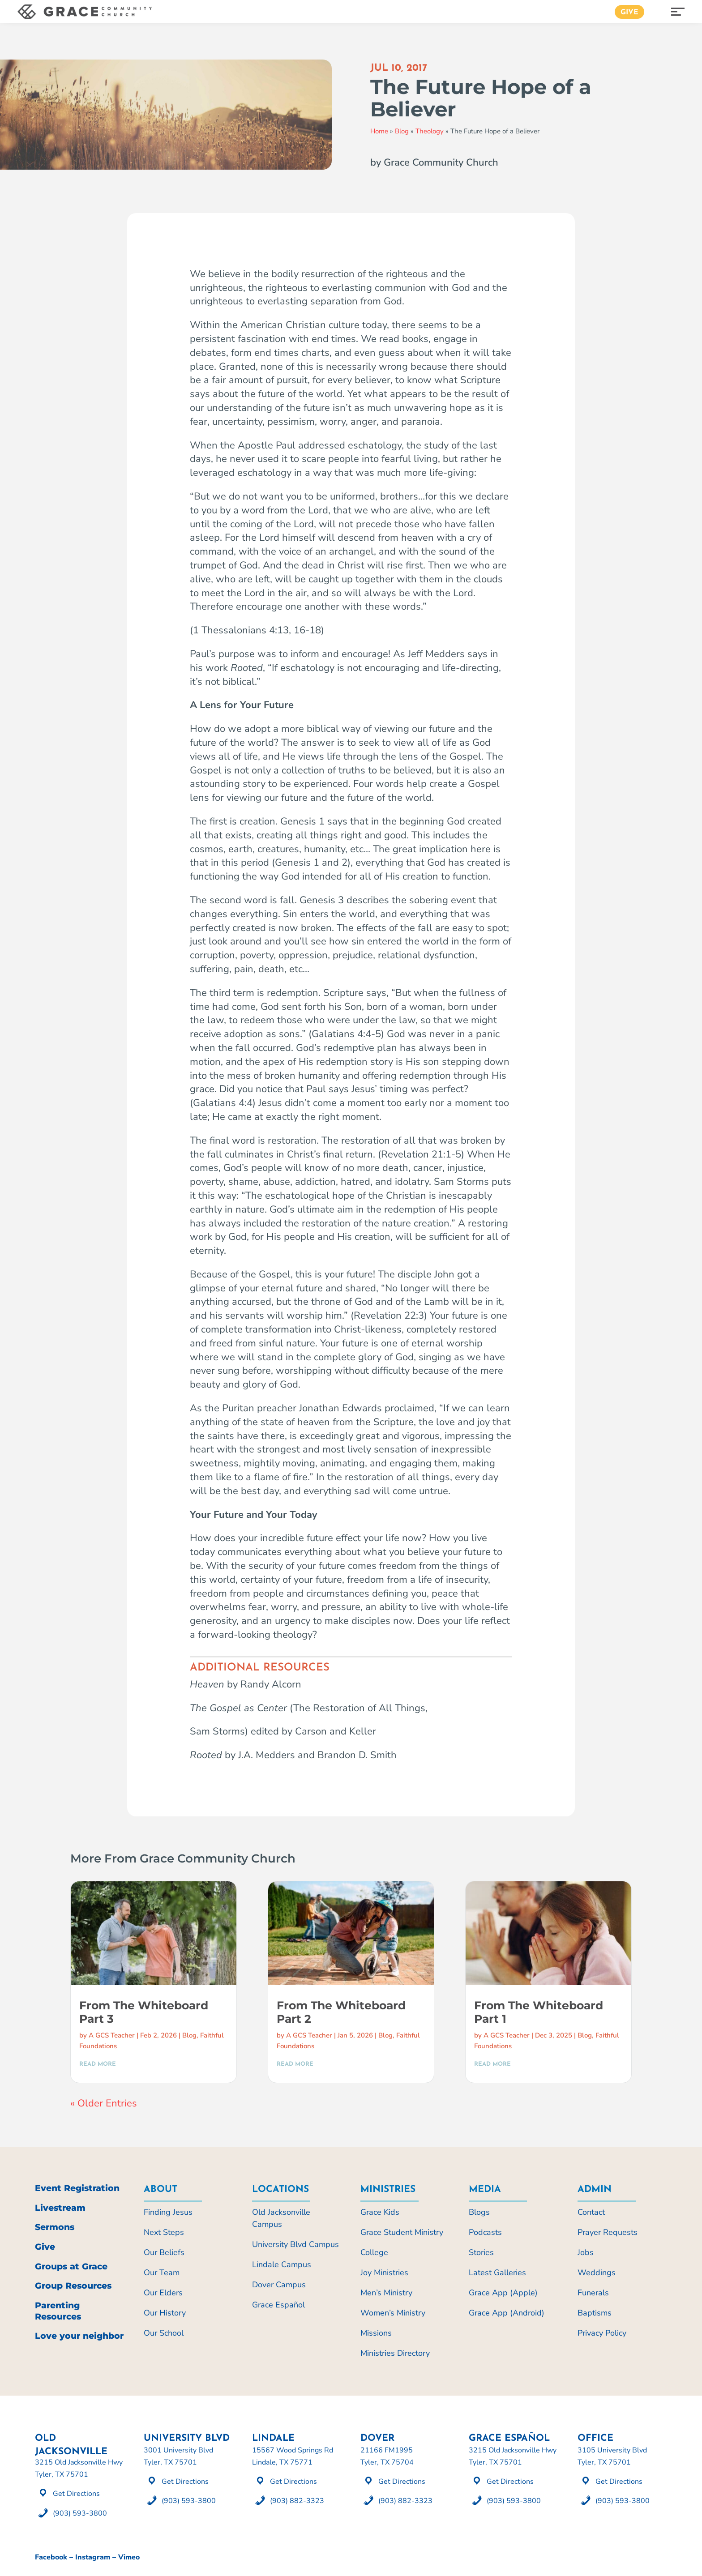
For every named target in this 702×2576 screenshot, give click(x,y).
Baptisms (595, 2312)
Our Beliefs (164, 2252)
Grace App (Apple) (503, 2292)
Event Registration (77, 2188)
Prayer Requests (608, 2232)
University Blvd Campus (295, 2244)
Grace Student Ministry (401, 2232)
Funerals (593, 2292)
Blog (402, 131)
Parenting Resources (58, 2311)
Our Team (162, 2272)
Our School (164, 2333)
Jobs (586, 2252)
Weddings (597, 2272)
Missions (376, 2333)
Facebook (51, 2557)
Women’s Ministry (392, 2312)
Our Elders (163, 2292)
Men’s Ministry (386, 2292)
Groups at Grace (71, 2266)
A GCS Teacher (112, 2035)
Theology (429, 131)
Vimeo (129, 2557)
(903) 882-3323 (297, 2501)
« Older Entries (103, 2103)
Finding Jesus (168, 2212)
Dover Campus (279, 2284)
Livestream (60, 2208)
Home (379, 131)
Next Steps (164, 2232)
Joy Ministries (384, 2272)
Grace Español (278, 2304)
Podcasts (485, 2232)
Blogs (479, 2212)
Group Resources (73, 2286)
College (374, 2252)
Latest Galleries (497, 2272)
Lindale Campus (281, 2264)
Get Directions (76, 2494)
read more (97, 2064)
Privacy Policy (602, 2333)
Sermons (54, 2227)
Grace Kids (379, 2212)
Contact (591, 2212)
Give (629, 12)
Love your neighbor (79, 2336)
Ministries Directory (395, 2353)
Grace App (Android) (506, 2312)
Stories (481, 2252)
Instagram (92, 2557)
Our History (165, 2312)
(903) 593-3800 (80, 2513)
